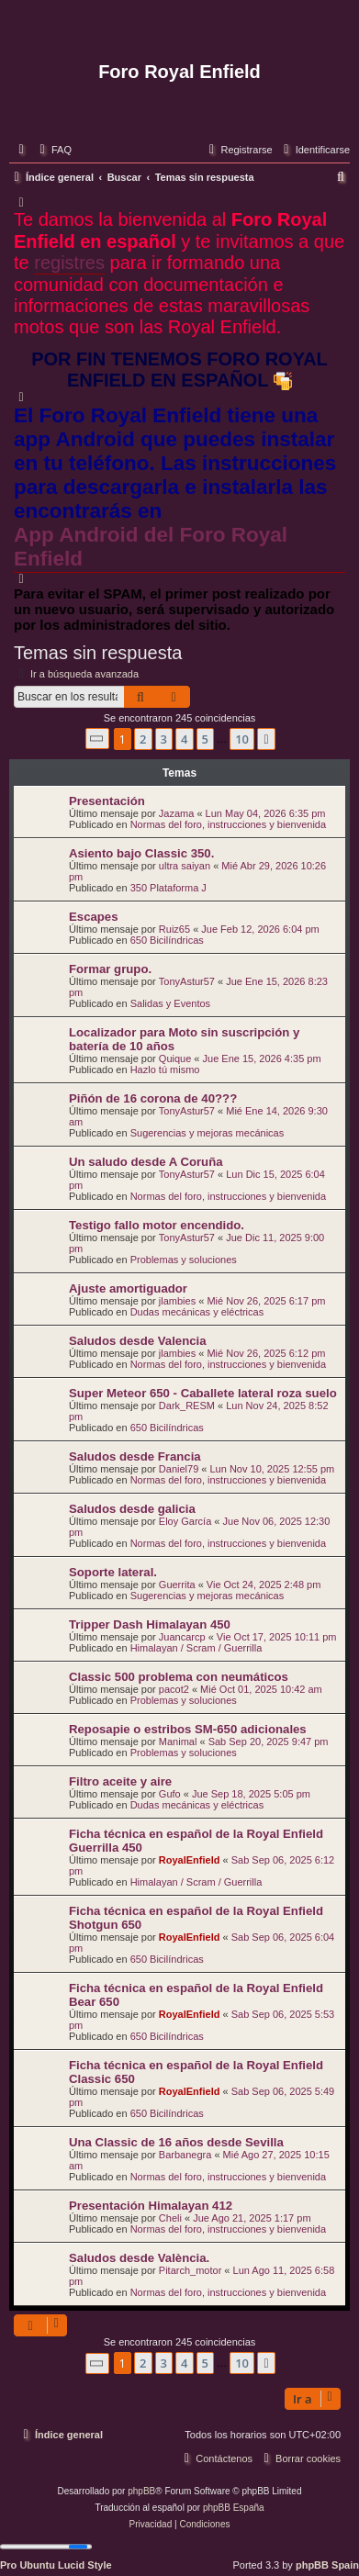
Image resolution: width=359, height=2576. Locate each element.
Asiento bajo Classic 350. (141, 853)
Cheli (170, 2217)
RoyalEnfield (189, 1859)
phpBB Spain (327, 2564)
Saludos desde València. (139, 2258)
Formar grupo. (110, 969)
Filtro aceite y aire (120, 1781)
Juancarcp (182, 1636)
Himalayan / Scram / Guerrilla (196, 1647)
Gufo (170, 1793)
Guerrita (177, 1584)
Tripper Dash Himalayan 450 (149, 1624)
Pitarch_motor (190, 2270)
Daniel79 (178, 1468)
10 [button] (242, 739)
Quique (175, 1058)
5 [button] (205, 739)
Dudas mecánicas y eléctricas (197, 1311)
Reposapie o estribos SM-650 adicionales (188, 1729)
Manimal (178, 1741)
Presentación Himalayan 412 (150, 2205)
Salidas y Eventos (170, 1003)
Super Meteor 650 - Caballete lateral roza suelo (203, 1393)
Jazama (177, 813)
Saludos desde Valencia (138, 1341)
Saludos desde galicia (132, 1509)
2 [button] (143, 739)
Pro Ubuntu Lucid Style (56, 2564)
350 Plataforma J (168, 887)
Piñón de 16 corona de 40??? (153, 1098)
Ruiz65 (174, 929)
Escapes (93, 917)
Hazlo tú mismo (165, 1069)
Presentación (107, 801)
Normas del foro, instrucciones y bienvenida (228, 824)
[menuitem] (53, 150)
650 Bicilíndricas (167, 940)
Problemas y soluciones (183, 1259)
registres (69, 262)
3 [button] (164, 739)
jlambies (177, 1300)
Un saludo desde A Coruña (146, 1162)
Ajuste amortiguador (128, 1288)
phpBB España (233, 2508)
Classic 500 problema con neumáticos (178, 1677)
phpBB (141, 2491)
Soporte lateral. (113, 1572)
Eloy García (185, 1521)
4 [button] (184, 739)
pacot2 (174, 1689)
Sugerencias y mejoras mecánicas (207, 1132)
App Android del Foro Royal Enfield (150, 546)
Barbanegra (185, 2154)
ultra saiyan (184, 865)
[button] (97, 738)
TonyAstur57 (187, 981)
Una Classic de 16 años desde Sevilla (176, 2142)
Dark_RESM (187, 1405)
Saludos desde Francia (135, 1456)
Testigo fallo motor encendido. (156, 1225)
